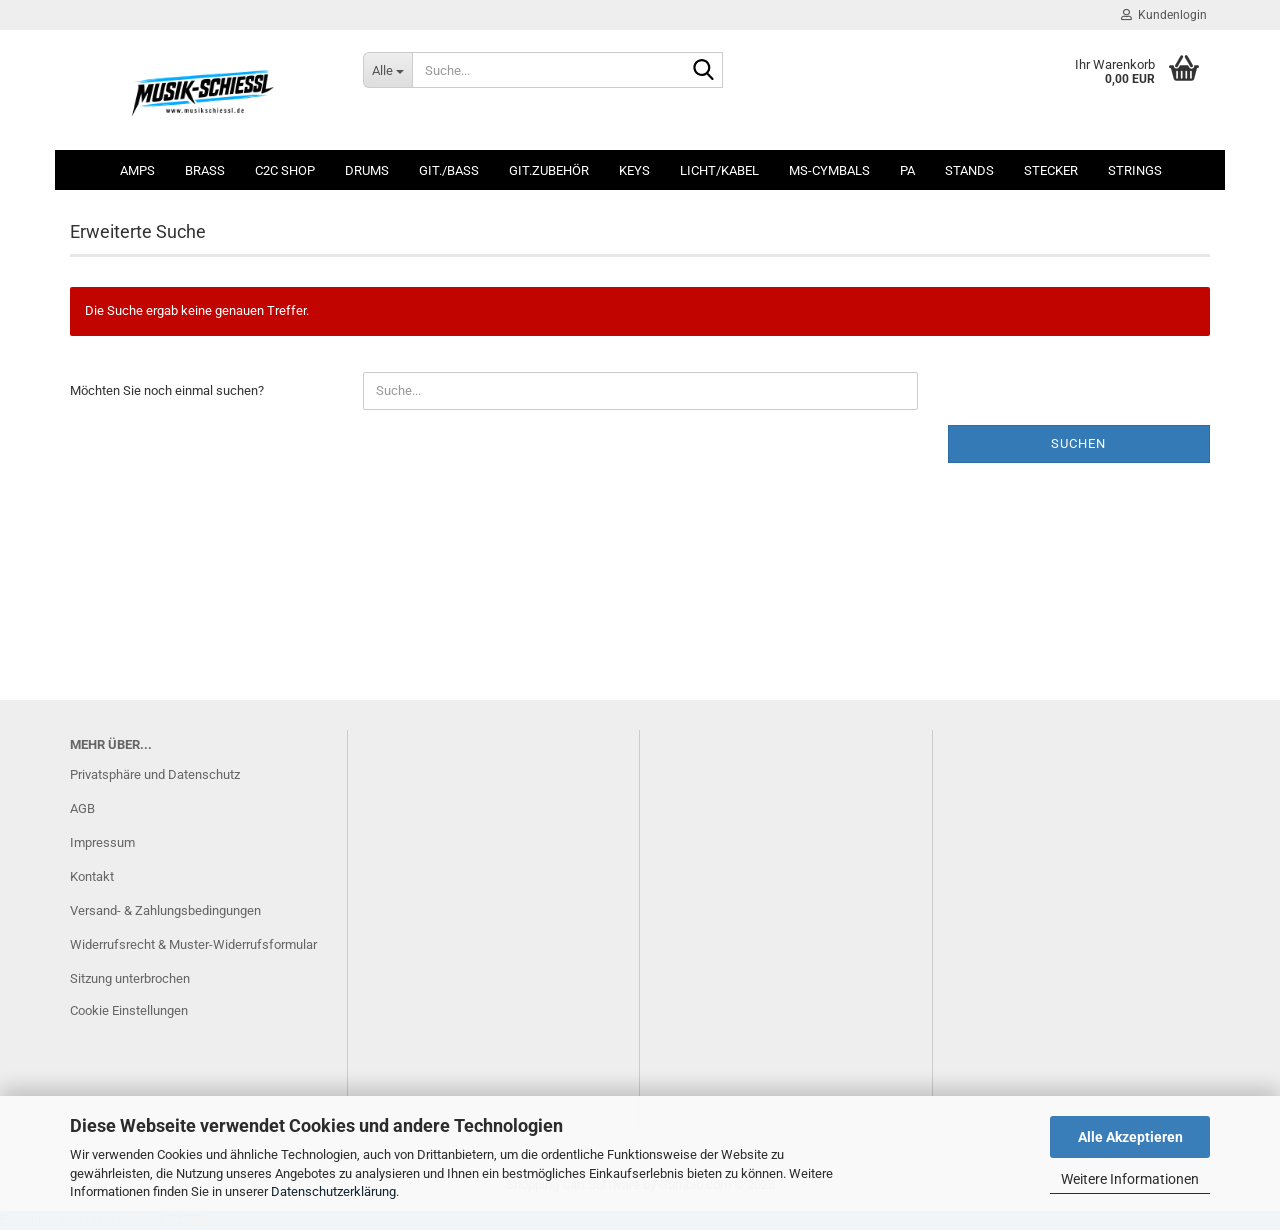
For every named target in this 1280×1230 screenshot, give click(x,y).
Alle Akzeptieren (1130, 1137)
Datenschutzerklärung (333, 1191)
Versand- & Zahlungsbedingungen (165, 910)
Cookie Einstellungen (129, 1010)
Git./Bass (449, 170)
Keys (634, 170)
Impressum (102, 842)
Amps (137, 170)
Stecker (1051, 170)
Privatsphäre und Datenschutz (155, 774)
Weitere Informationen (1130, 1179)
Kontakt (92, 876)
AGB (82, 808)
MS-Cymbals (829, 170)
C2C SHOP (285, 170)
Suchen (1078, 443)
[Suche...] (387, 70)
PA (907, 170)
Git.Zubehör (549, 170)
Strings (1135, 170)
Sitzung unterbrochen (130, 978)
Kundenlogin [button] (1164, 15)
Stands (969, 170)
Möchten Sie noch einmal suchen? (167, 390)
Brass (205, 170)
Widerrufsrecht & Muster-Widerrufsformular (193, 944)
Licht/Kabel (719, 170)
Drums (367, 170)
